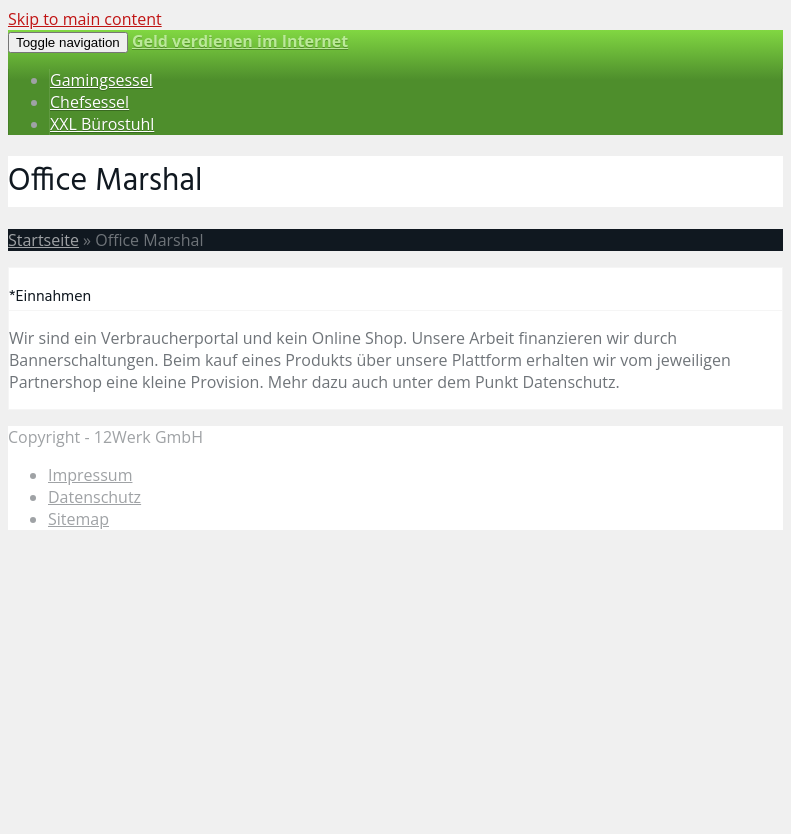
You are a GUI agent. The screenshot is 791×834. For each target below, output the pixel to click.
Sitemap (78, 519)
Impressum (90, 475)
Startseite (43, 240)
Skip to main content (85, 19)
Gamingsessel (101, 80)
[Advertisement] (395, 686)
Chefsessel (89, 102)
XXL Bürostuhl (102, 124)
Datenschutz (94, 497)
